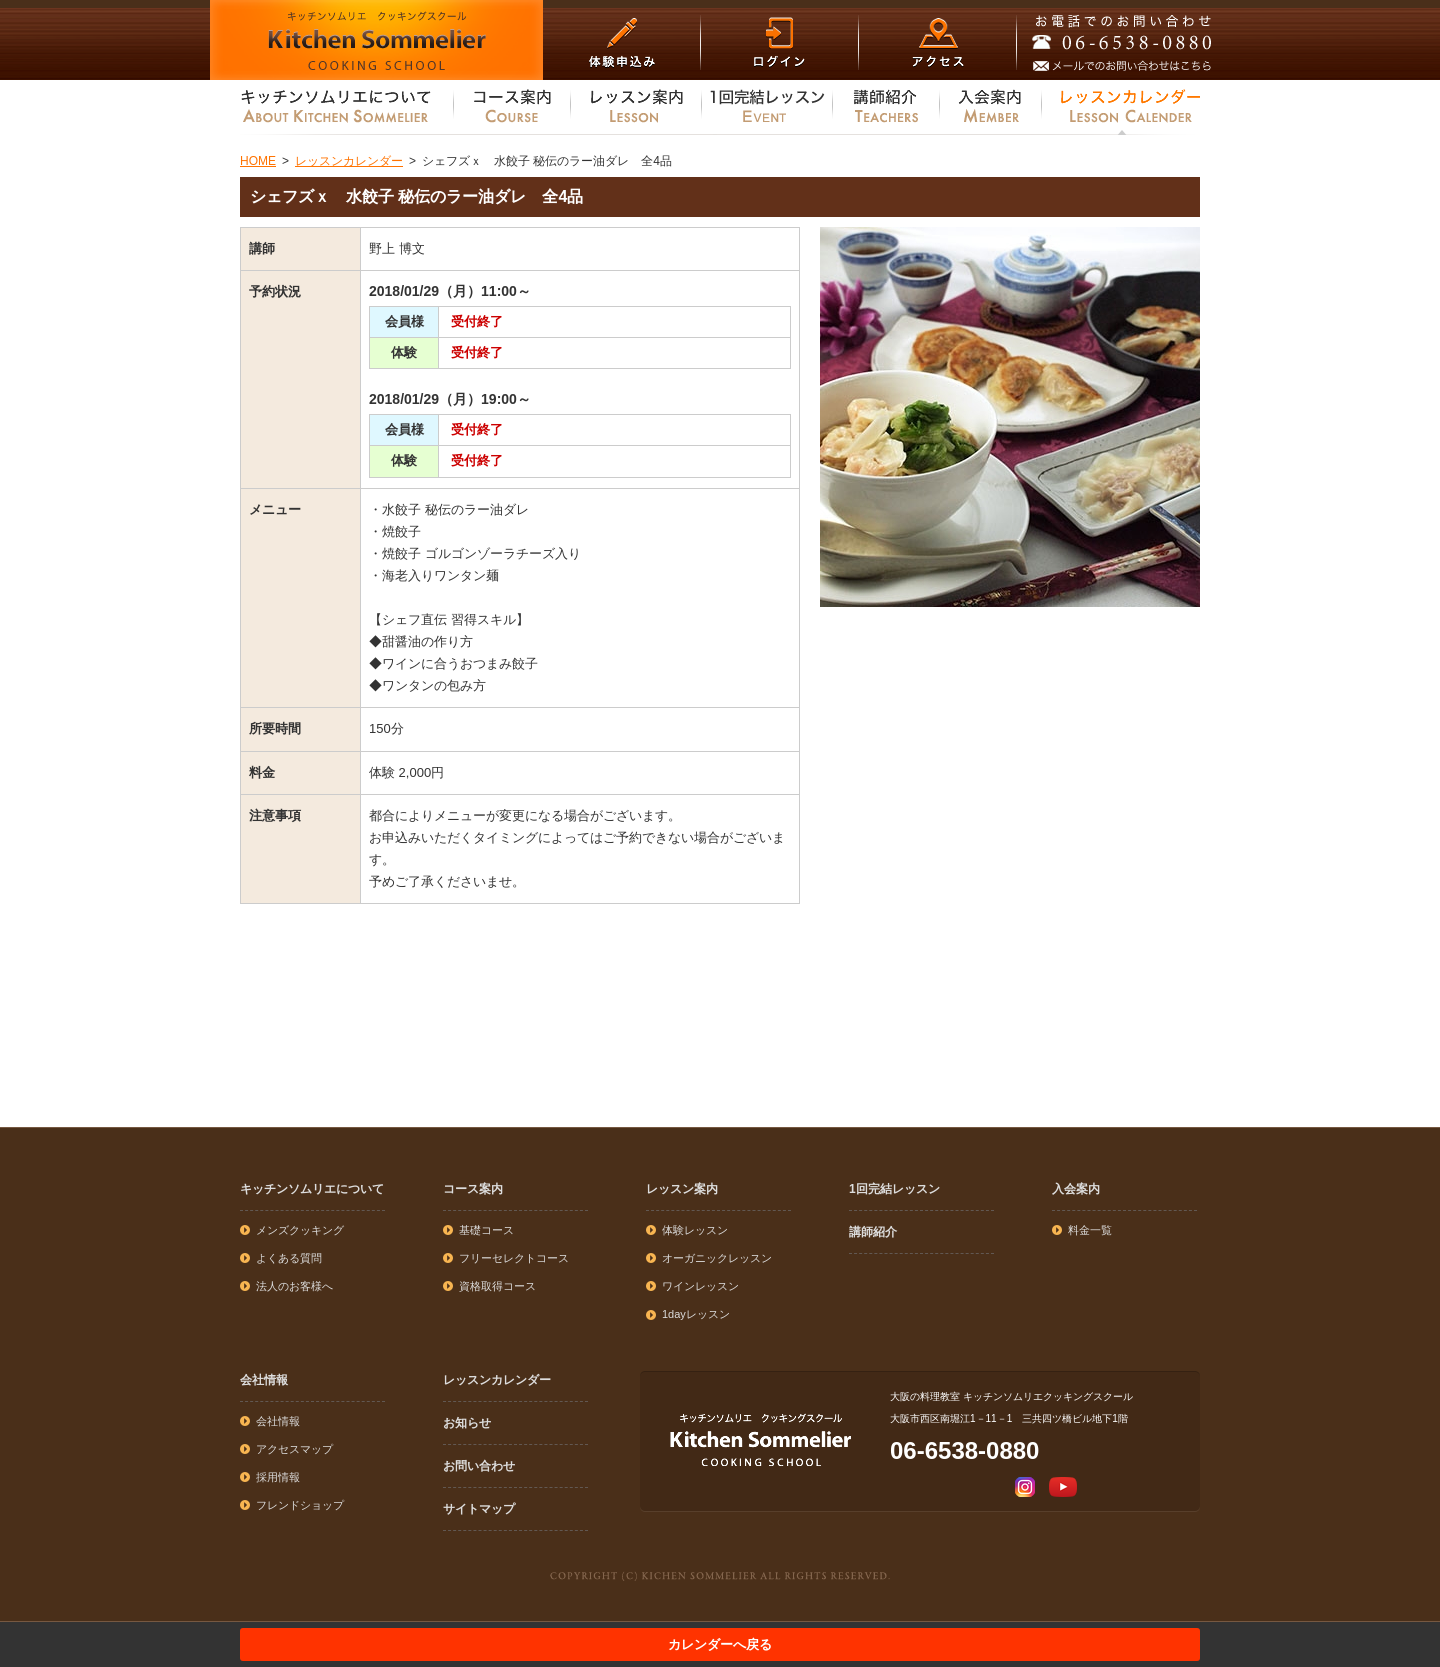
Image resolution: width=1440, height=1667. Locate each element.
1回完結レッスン (894, 1189)
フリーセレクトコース (514, 1258)
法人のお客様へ (294, 1286)
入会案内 (1076, 1189)
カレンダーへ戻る (720, 1644)
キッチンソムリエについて (312, 1189)
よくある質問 (289, 1258)
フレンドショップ (300, 1505)
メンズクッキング (300, 1230)
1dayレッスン (696, 1314)
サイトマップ (479, 1509)
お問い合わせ (479, 1466)
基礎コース (486, 1230)
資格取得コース (497, 1286)
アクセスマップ (294, 1449)
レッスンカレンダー (497, 1380)
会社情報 (264, 1380)
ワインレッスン (700, 1286)
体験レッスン (695, 1230)
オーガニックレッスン (717, 1258)
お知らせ (467, 1423)
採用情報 (278, 1477)
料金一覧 (1090, 1230)
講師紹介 (873, 1232)
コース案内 (473, 1189)
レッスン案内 (682, 1189)
